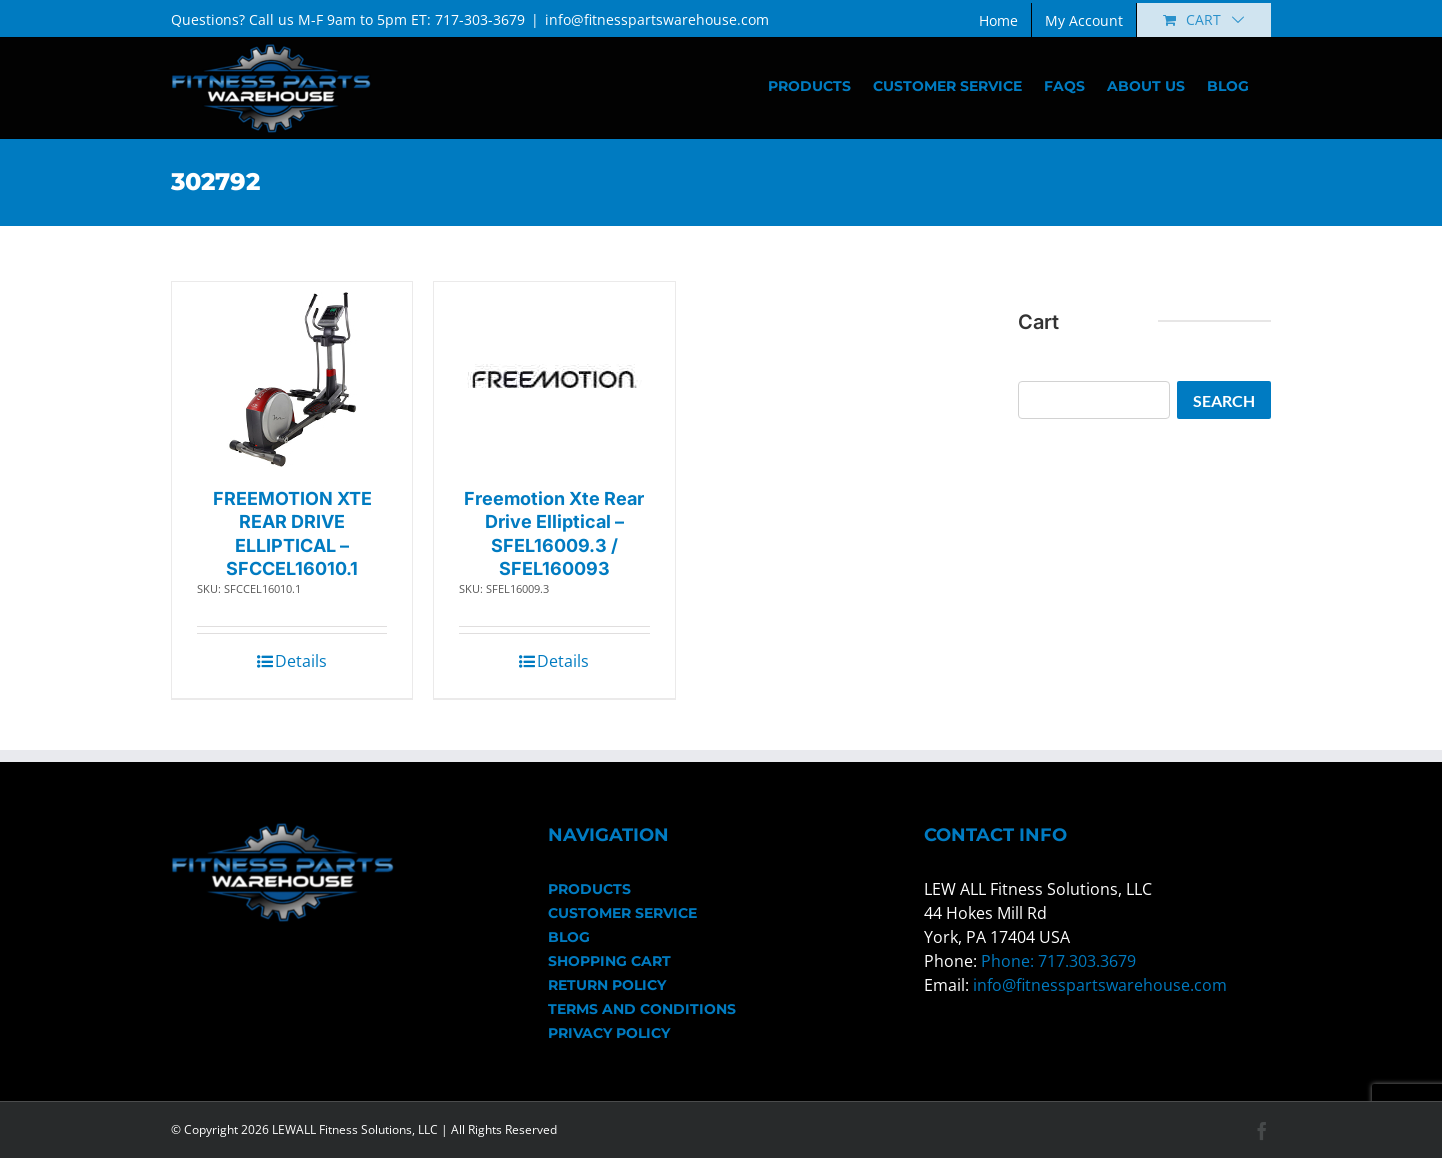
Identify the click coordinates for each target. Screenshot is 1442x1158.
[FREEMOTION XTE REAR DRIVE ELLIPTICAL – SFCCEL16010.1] (292, 379)
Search (1224, 400)
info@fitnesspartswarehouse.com (657, 19)
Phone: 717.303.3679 (1058, 961)
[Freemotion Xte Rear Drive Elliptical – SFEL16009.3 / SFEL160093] (554, 379)
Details (301, 661)
